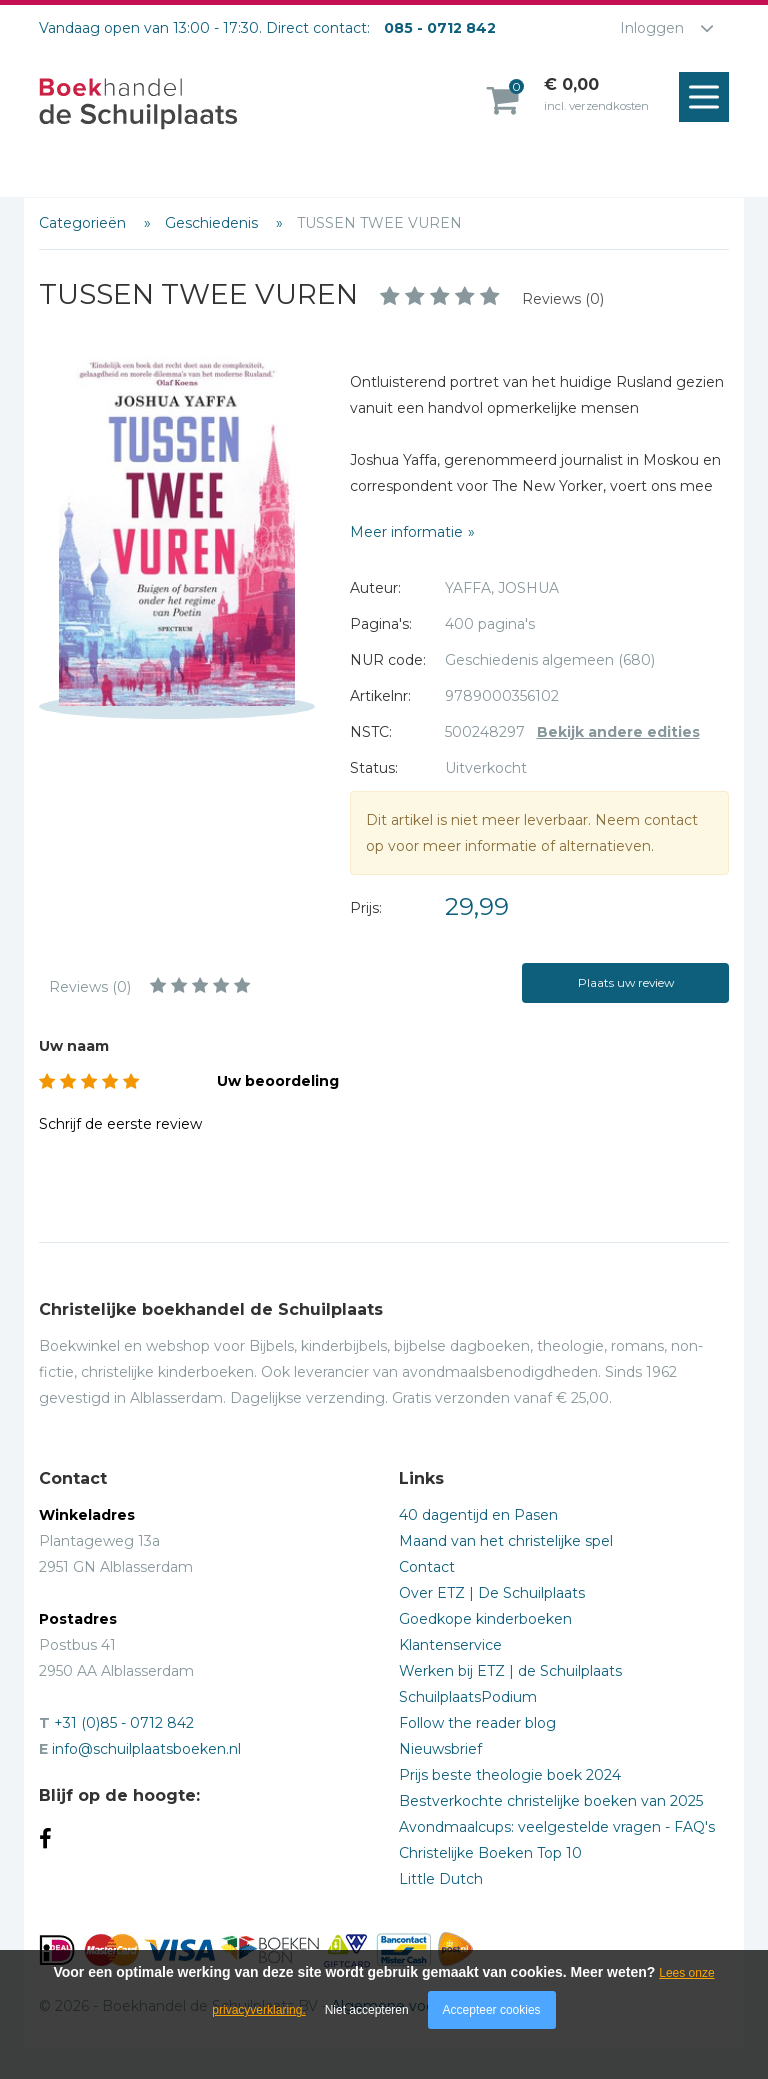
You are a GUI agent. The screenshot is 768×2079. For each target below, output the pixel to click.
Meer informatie (406, 532)
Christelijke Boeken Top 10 (490, 1853)
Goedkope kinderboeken (485, 1619)
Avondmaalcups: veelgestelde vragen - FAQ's (557, 1827)
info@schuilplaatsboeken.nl (146, 1749)
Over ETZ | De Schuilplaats (492, 1593)
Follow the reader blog (477, 1723)
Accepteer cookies (492, 2010)
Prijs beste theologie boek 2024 (510, 1775)
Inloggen (652, 28)
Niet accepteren (367, 2010)
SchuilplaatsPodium (468, 1697)
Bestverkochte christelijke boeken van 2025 (551, 1801)
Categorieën (84, 223)
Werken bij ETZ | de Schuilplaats (510, 1671)
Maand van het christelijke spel (506, 1541)
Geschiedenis (213, 223)
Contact (427, 1567)
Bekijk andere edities (618, 732)
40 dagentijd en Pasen (478, 1515)
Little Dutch (441, 1879)
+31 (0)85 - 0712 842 (124, 1723)
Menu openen (709, 98)
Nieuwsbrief (440, 1749)
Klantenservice (450, 1645)
